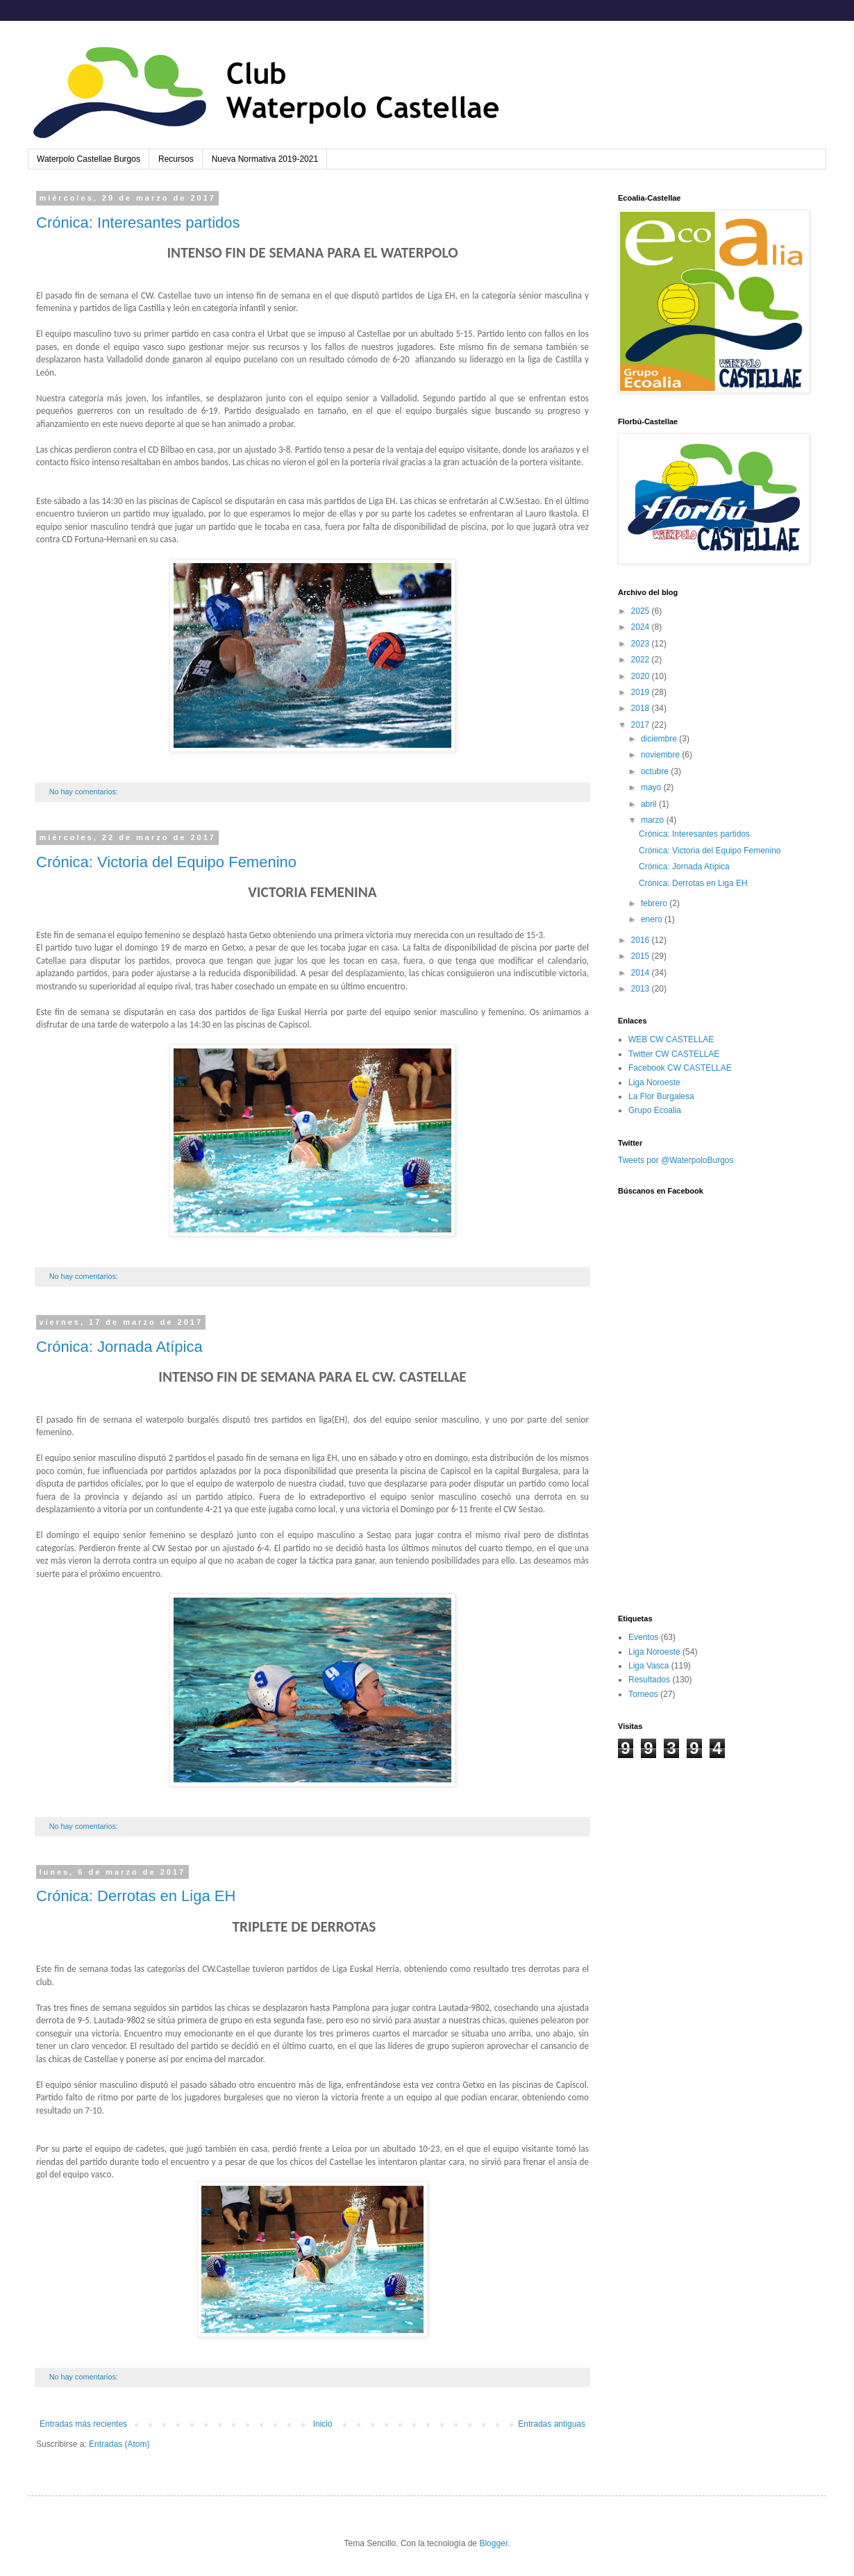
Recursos (176, 159)
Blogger (493, 2543)
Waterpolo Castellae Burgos (88, 159)
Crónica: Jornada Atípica (119, 1346)
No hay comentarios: (84, 791)
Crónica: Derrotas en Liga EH (135, 1896)
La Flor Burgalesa (661, 1096)
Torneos (643, 1694)
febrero (655, 903)
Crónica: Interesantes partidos (138, 222)
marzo (654, 820)
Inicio (323, 2424)
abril (650, 804)
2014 (641, 973)
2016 (641, 940)
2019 (641, 692)
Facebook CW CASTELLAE (680, 1068)
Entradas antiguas (551, 2424)
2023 (641, 644)
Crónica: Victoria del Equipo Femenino (166, 862)
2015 (641, 956)
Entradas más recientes (83, 2424)
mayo (652, 787)
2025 (641, 611)
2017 (641, 725)
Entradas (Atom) (119, 2444)
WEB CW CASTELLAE (671, 1039)
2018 (641, 708)
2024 (641, 627)
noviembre (661, 755)
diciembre (660, 739)
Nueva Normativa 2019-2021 (265, 159)
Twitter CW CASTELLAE (673, 1054)
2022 (641, 659)
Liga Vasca (648, 1666)
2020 (641, 676)
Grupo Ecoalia (654, 1110)
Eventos (643, 1637)
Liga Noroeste (654, 1082)
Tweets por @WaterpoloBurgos (675, 1160)
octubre (656, 771)
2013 (641, 989)
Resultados (649, 1679)
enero (652, 919)
